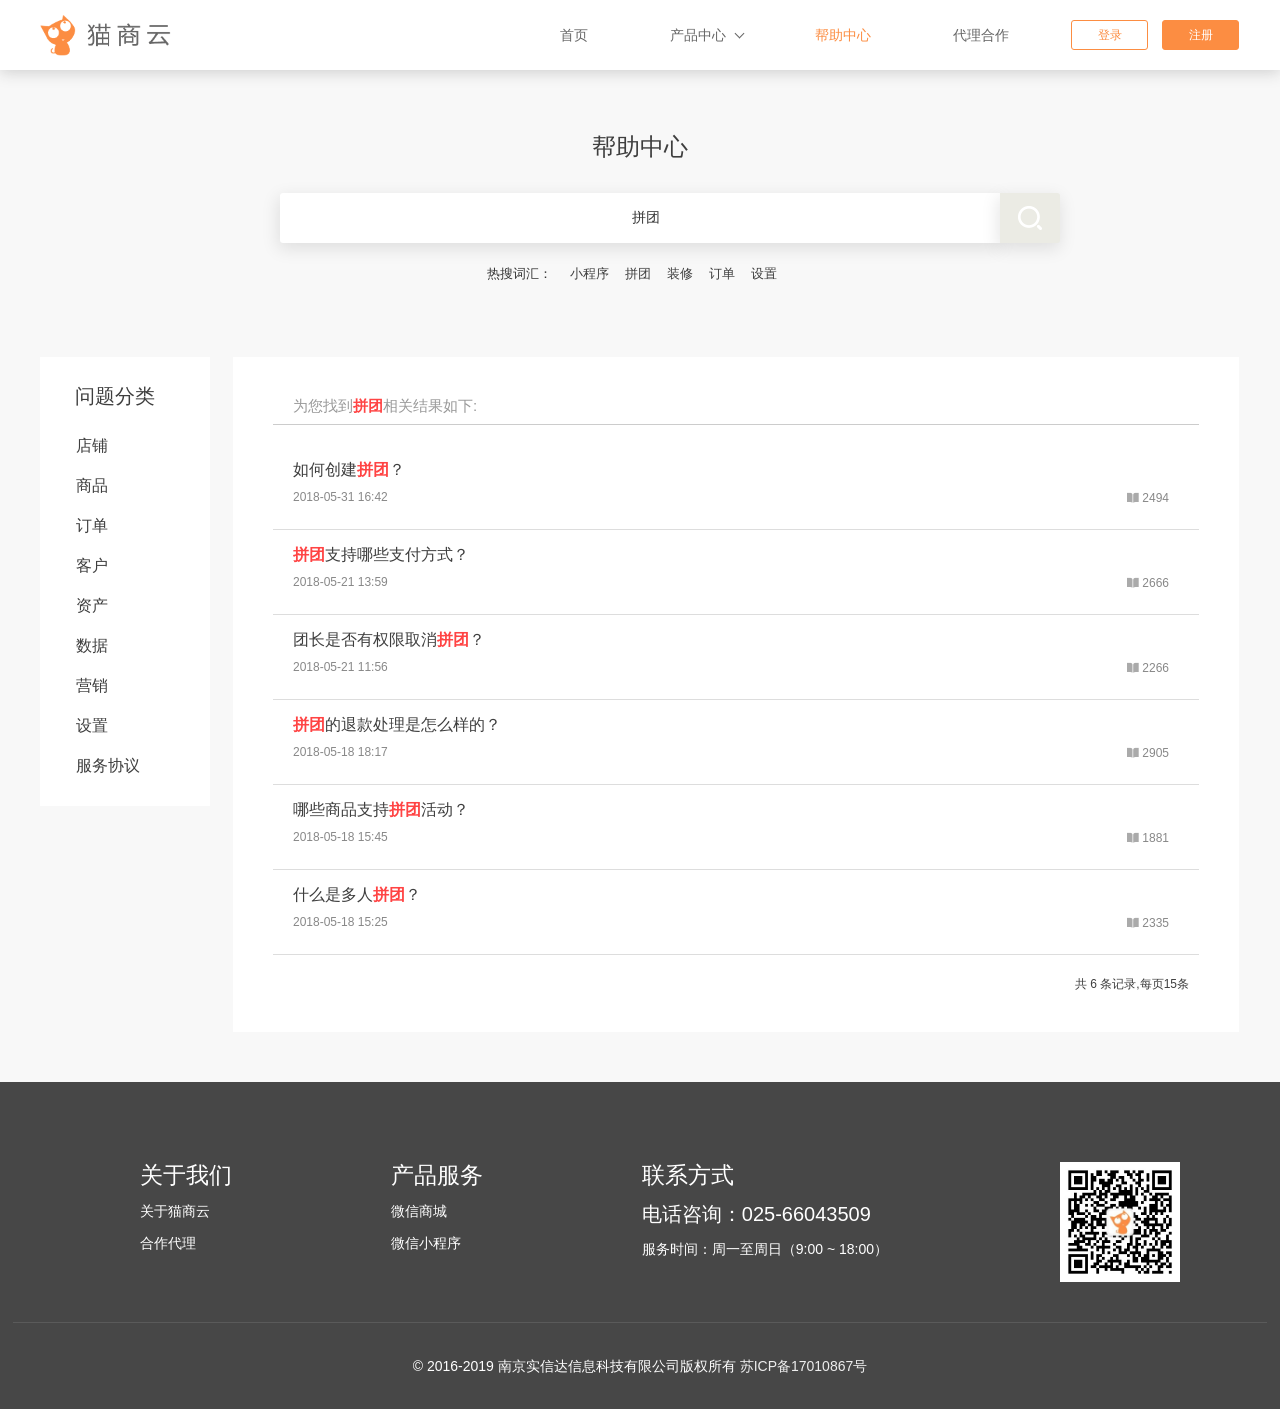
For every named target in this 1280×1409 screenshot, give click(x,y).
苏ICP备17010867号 (804, 1366)
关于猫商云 (175, 1211)
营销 (92, 685)
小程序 (589, 273)
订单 (722, 273)
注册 (1201, 35)
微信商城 (419, 1211)
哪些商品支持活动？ (381, 809)
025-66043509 (806, 1214)
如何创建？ (349, 469)
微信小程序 (426, 1243)
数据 (92, 645)
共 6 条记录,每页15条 (1132, 984)
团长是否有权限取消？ (389, 639)
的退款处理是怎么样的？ (397, 724)
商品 (92, 485)
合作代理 (168, 1243)
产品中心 (698, 35)
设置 (764, 273)
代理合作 (981, 35)
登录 (1110, 35)
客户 (92, 565)
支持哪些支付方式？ (381, 554)
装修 (680, 273)
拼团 (638, 273)
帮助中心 (843, 35)
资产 (92, 605)
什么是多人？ (357, 894)
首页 (574, 35)
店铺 (92, 445)
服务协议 (108, 765)
